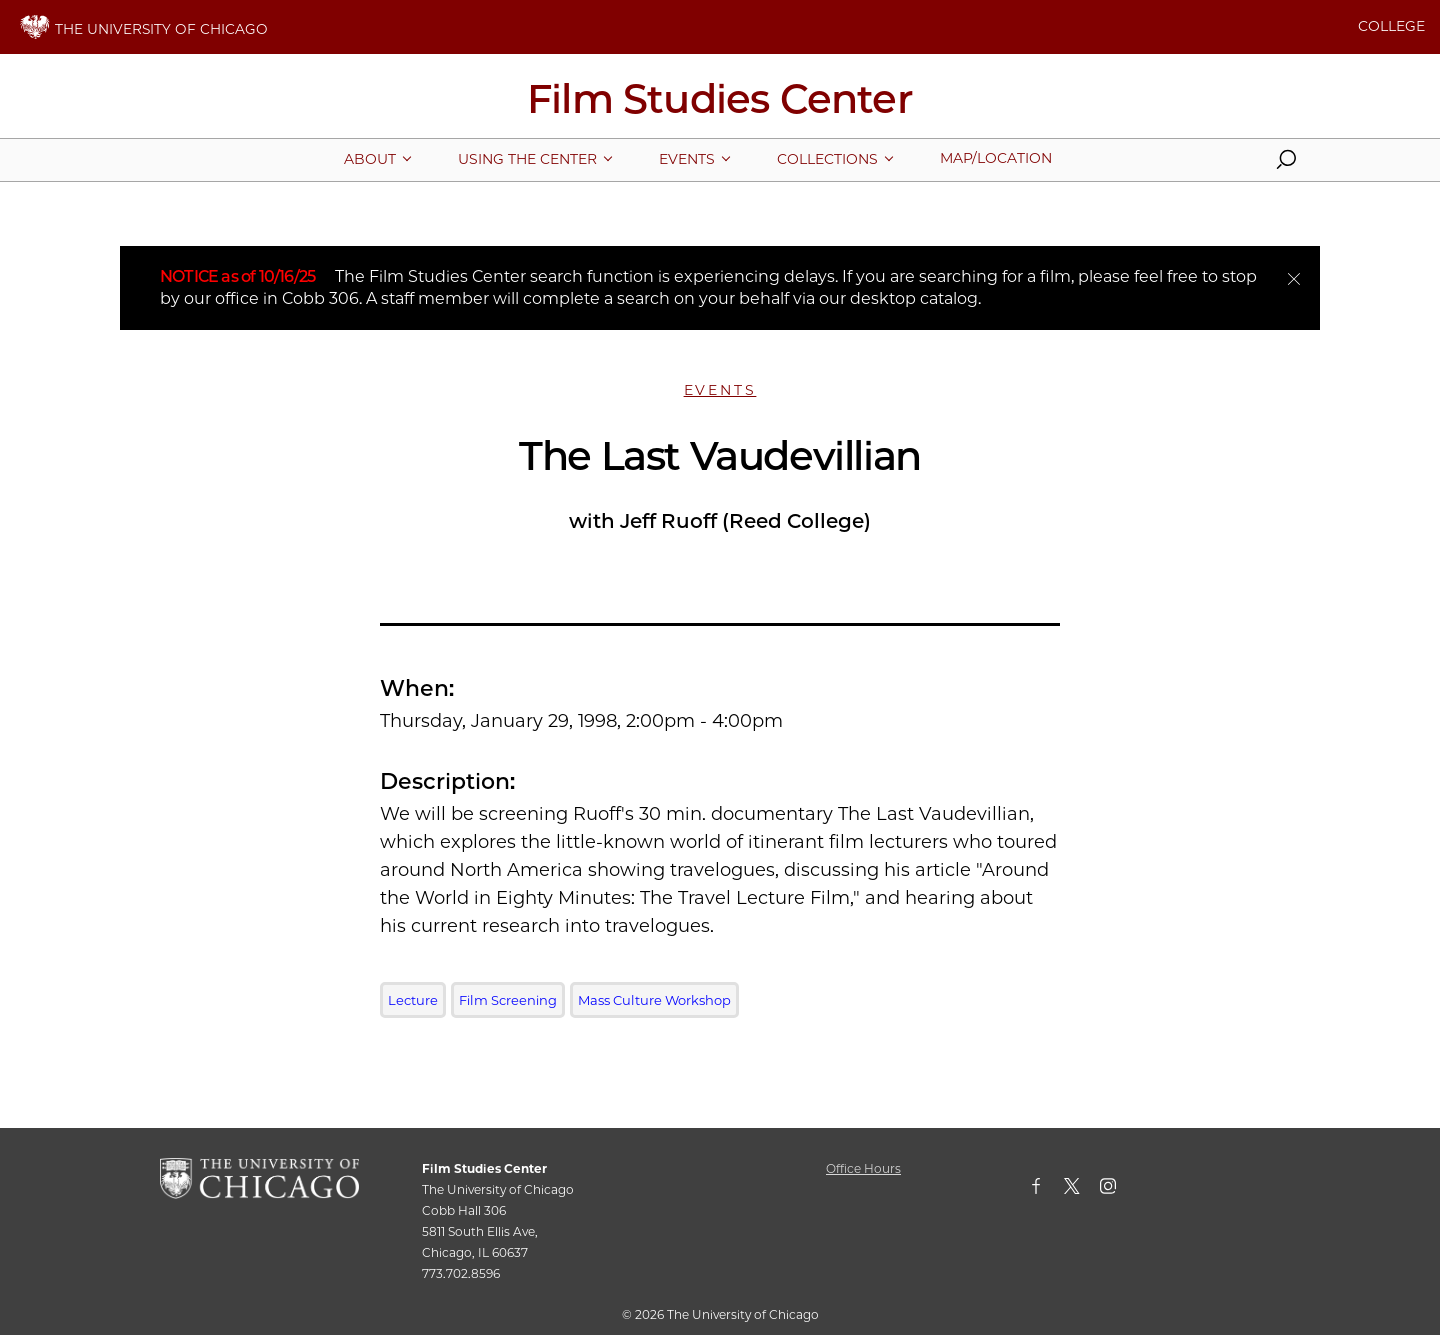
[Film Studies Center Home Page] (720, 106)
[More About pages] (370, 159)
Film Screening (508, 1000)
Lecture (413, 1000)
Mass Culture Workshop (654, 1000)
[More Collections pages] (827, 159)
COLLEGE (1391, 26)
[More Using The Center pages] (527, 159)
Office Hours (863, 1168)
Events (720, 390)
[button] (1286, 164)
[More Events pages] (687, 159)
